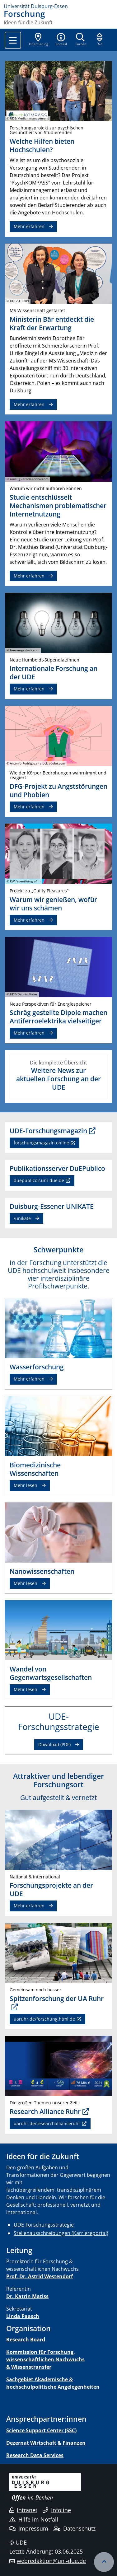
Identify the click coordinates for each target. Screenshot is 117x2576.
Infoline (57, 2510)
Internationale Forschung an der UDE (53, 672)
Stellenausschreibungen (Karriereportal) (61, 2233)
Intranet (23, 2510)
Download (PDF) (54, 1744)
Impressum (28, 2528)
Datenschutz (75, 2528)
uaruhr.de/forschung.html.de (44, 2019)
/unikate (22, 1218)
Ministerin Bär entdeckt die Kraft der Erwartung (52, 323)
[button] (61, 40)
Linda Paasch (22, 2316)
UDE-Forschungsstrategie (44, 2224)
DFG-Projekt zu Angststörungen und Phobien (58, 790)
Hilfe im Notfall (33, 2519)
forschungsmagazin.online (41, 1143)
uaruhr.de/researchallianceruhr (47, 2123)
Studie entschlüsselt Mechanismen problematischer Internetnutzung (58, 505)
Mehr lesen (25, 1485)
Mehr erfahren (29, 689)
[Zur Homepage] (58, 6)
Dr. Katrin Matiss (27, 2296)
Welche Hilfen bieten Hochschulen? (42, 145)
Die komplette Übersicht (58, 1075)
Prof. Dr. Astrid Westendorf (39, 2276)
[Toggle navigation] (13, 40)
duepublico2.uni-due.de (39, 1180)
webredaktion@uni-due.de (51, 2560)
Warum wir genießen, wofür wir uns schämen (53, 903)
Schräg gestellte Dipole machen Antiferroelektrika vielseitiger (58, 1016)
